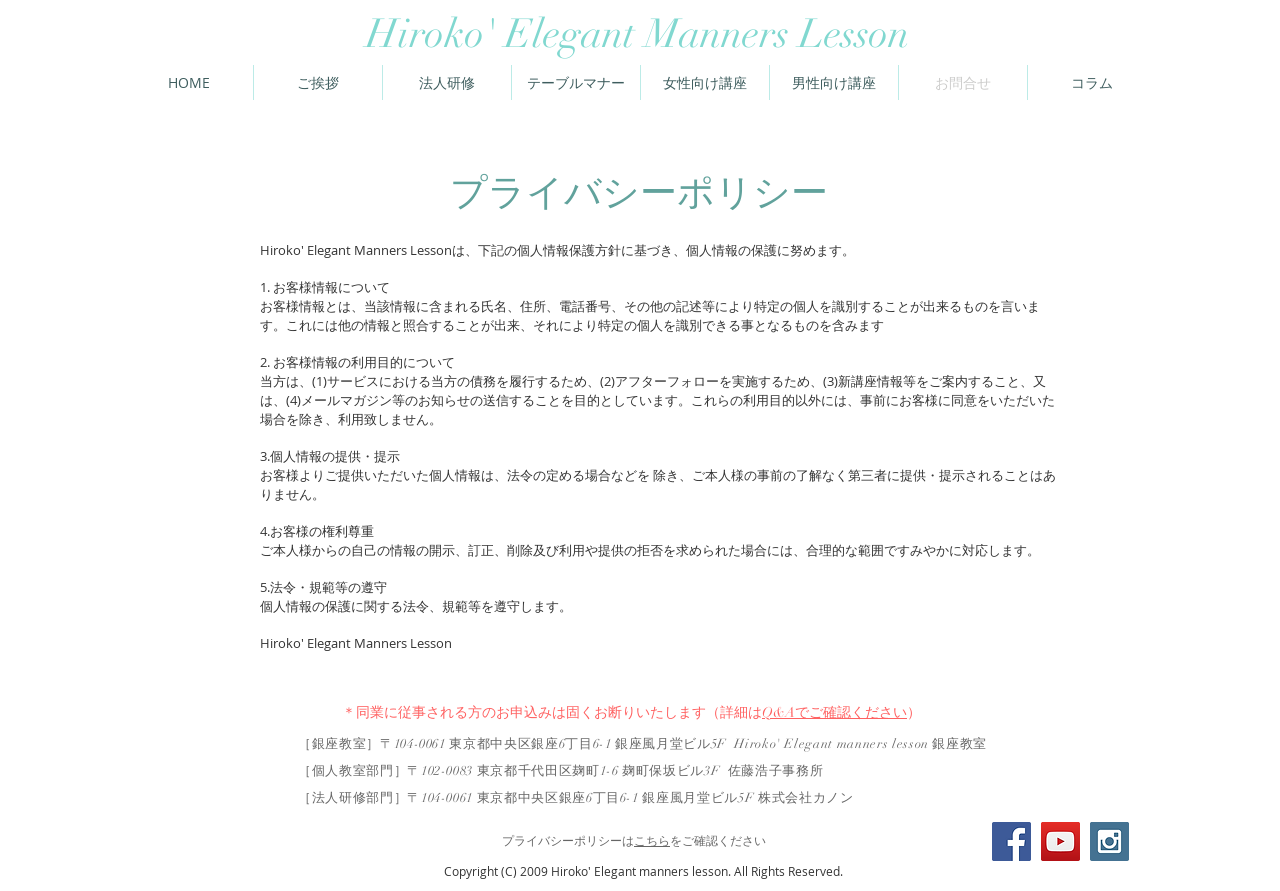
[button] (1092, 82)
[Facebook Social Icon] (1011, 841)
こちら (652, 841)
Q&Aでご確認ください (834, 712)
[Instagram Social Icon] (1109, 841)
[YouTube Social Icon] (1060, 841)
